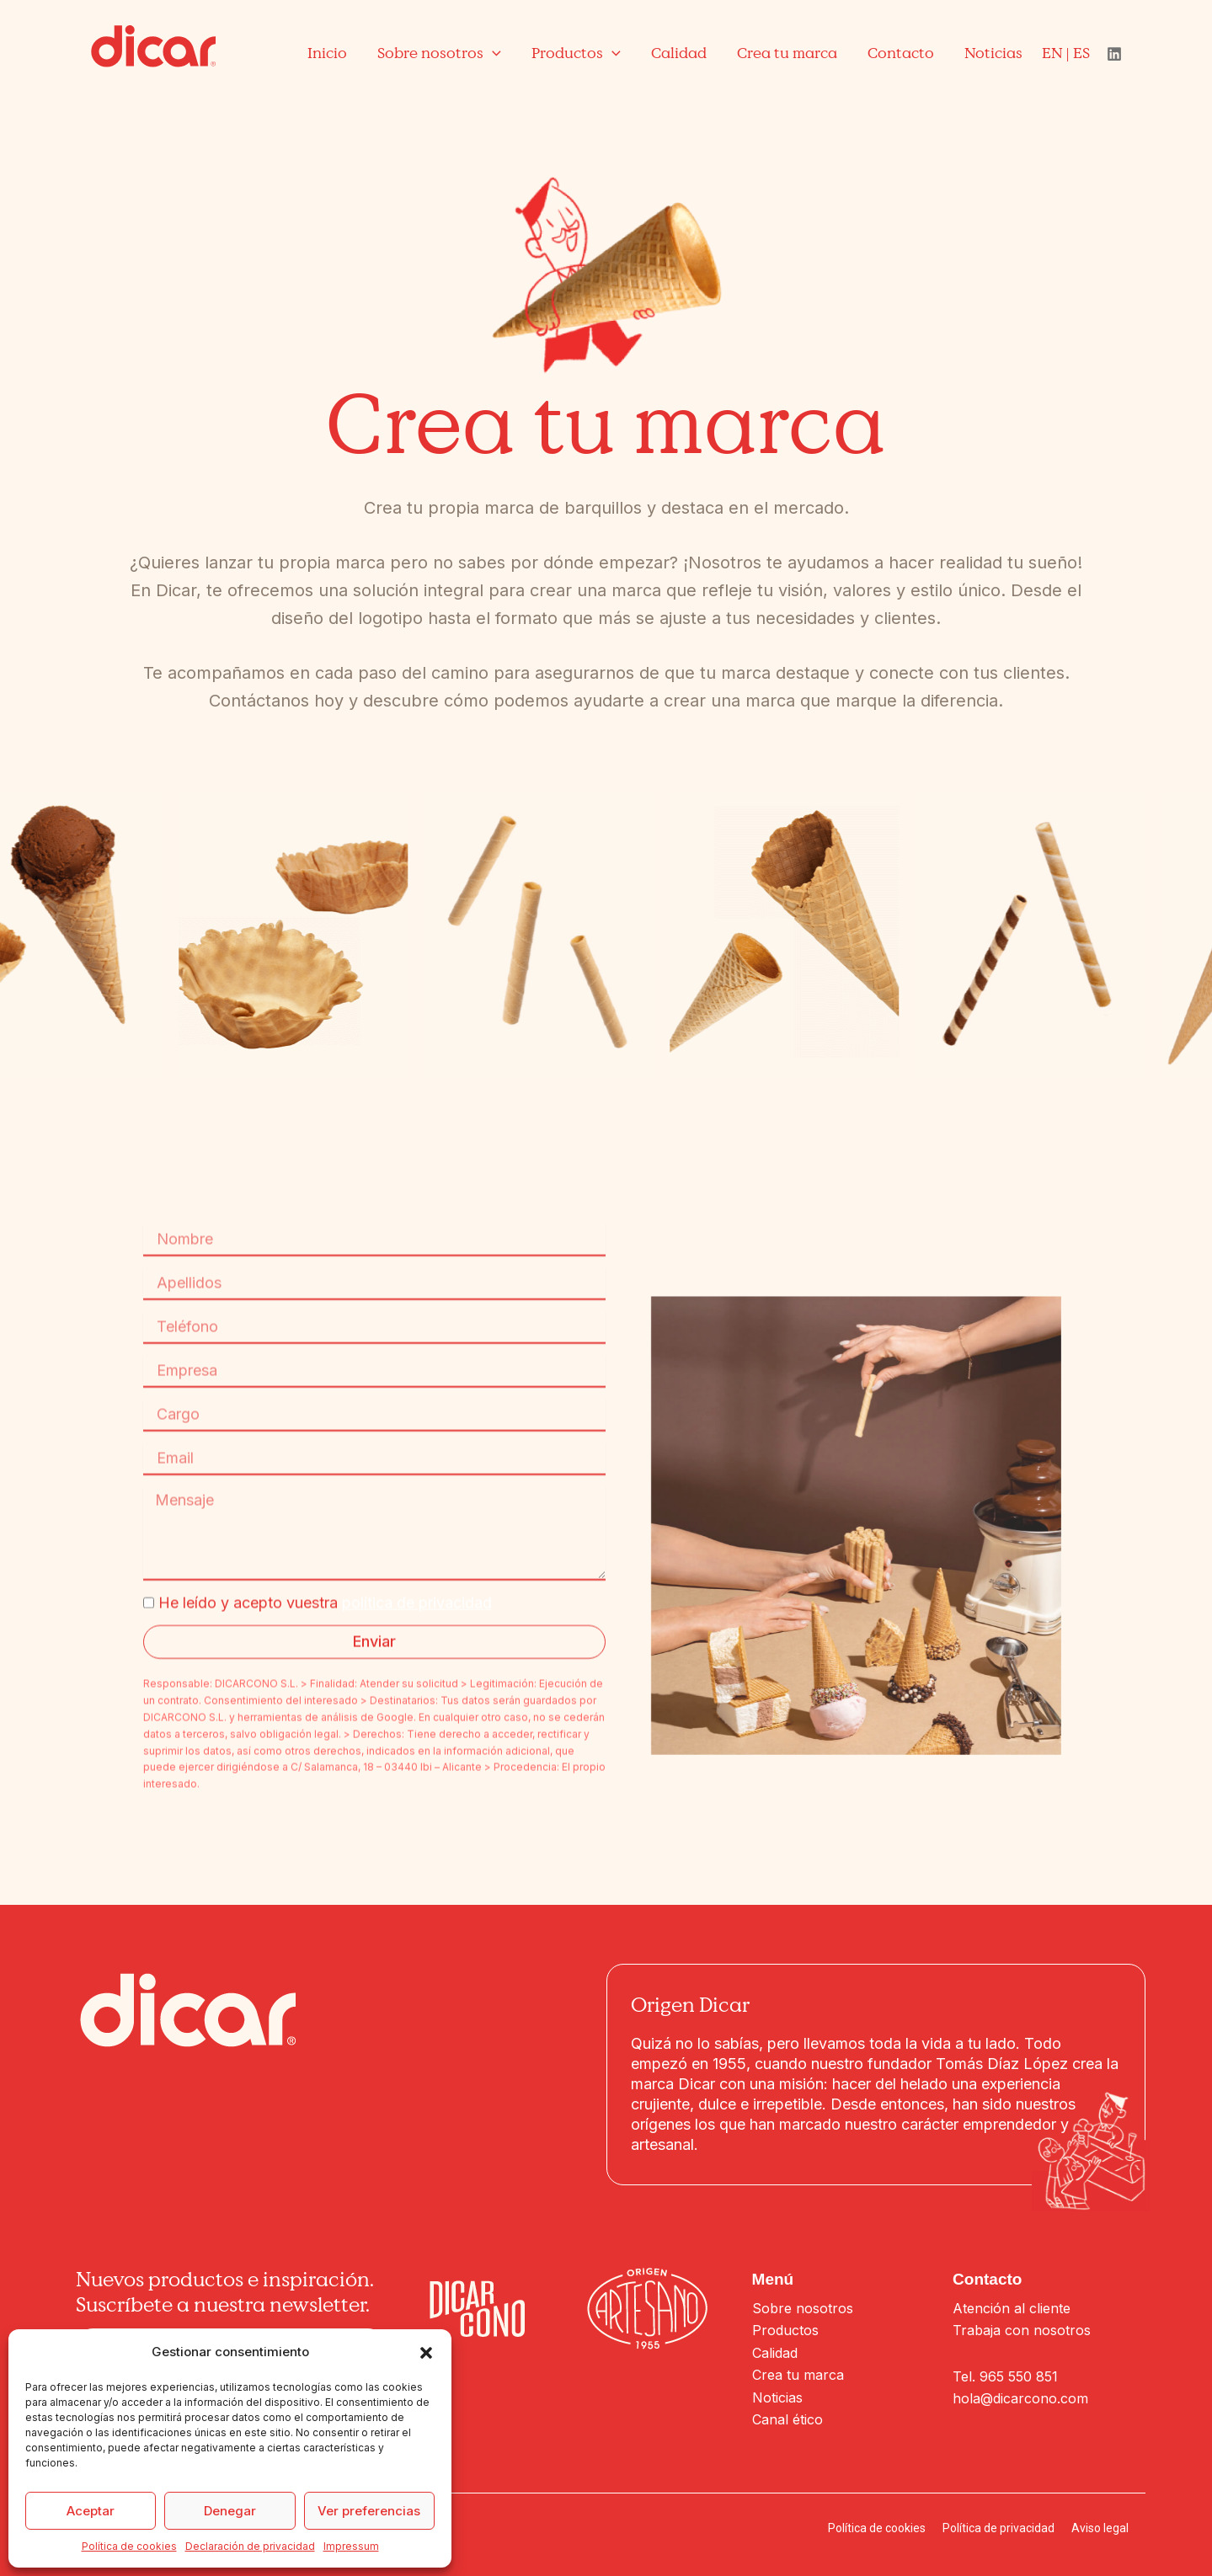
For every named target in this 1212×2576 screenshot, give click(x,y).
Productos (785, 2330)
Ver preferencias (369, 2511)
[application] (492, 52)
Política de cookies (129, 2546)
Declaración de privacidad (250, 2546)
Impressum (351, 2546)
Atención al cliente (1012, 2308)
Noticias (777, 2397)
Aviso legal (1100, 2528)
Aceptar (91, 2511)
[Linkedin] (1114, 53)
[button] (426, 2352)
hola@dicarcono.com (1020, 2398)
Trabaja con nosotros (1022, 2330)
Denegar (230, 2511)
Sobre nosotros (802, 2308)
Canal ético (787, 2419)
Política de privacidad (998, 2528)
